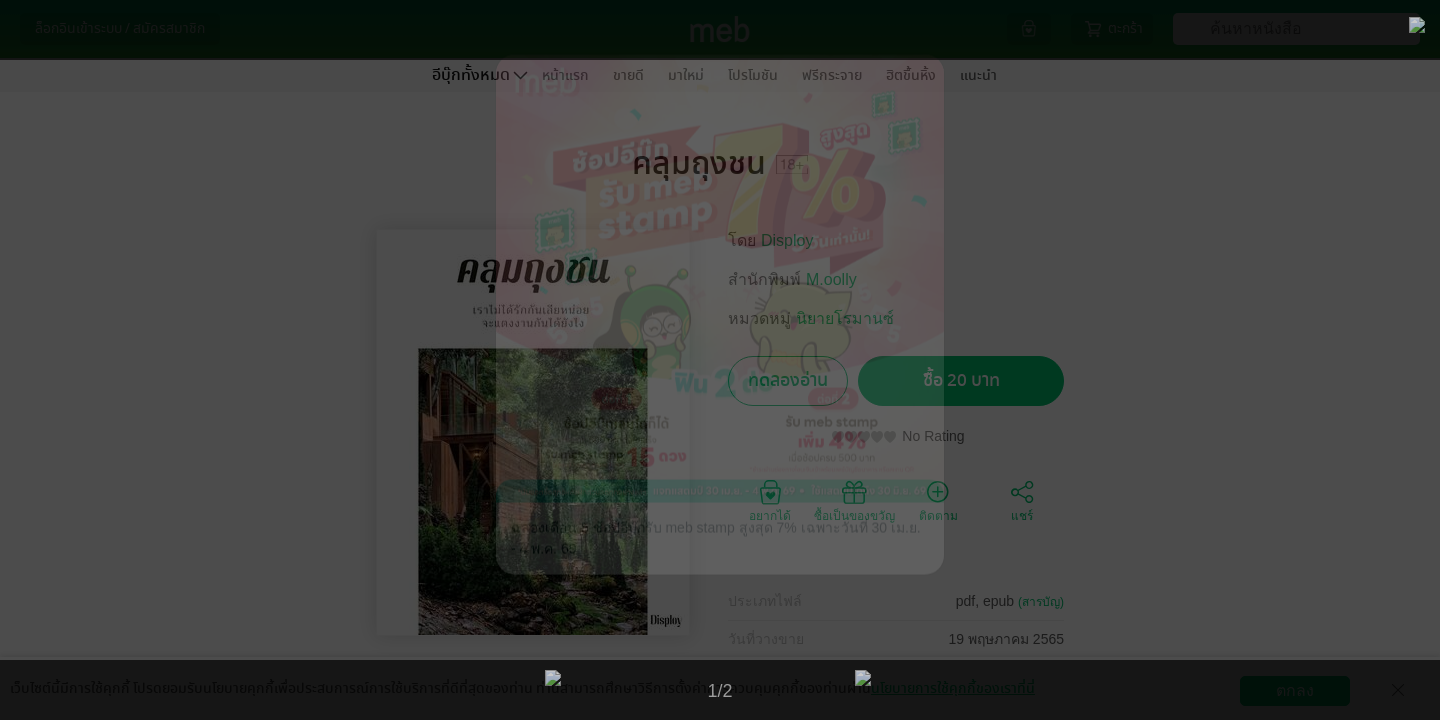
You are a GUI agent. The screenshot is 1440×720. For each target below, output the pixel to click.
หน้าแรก (565, 75)
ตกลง (1295, 690)
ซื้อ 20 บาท (961, 380)
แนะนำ (978, 75)
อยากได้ (770, 500)
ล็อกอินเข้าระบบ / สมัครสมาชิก (120, 28)
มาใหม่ (686, 75)
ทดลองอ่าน (788, 380)
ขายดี (628, 75)
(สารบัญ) (1041, 602)
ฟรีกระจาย (832, 75)
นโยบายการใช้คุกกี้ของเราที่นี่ (953, 688)
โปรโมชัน (753, 75)
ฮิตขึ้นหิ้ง (911, 75)
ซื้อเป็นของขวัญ (854, 500)
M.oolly (831, 279)
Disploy (787, 240)
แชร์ (1022, 500)
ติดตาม (938, 500)
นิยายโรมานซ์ (845, 318)
